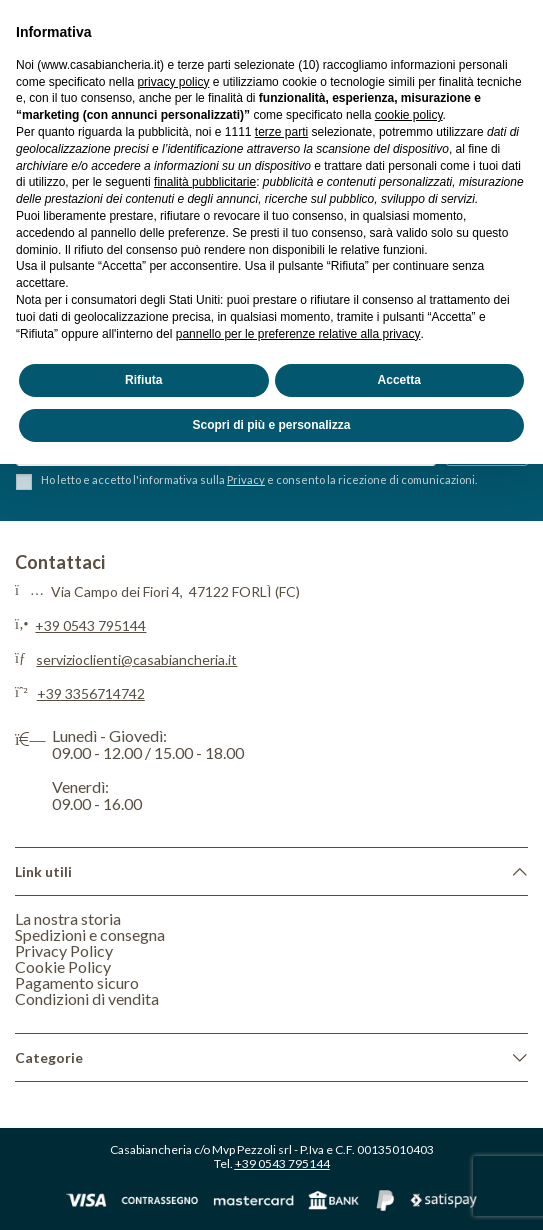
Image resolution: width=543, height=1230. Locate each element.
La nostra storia (68, 918)
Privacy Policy (64, 950)
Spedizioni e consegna (90, 934)
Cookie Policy (63, 966)
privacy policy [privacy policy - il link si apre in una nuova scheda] (173, 82)
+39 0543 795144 (90, 625)
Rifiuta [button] (143, 380)
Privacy (246, 479)
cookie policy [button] (409, 115)
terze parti (281, 132)
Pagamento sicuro (77, 982)
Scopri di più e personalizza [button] (271, 425)
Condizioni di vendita (87, 998)
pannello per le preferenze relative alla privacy (298, 334)
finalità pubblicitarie (205, 182)
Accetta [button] (399, 380)
